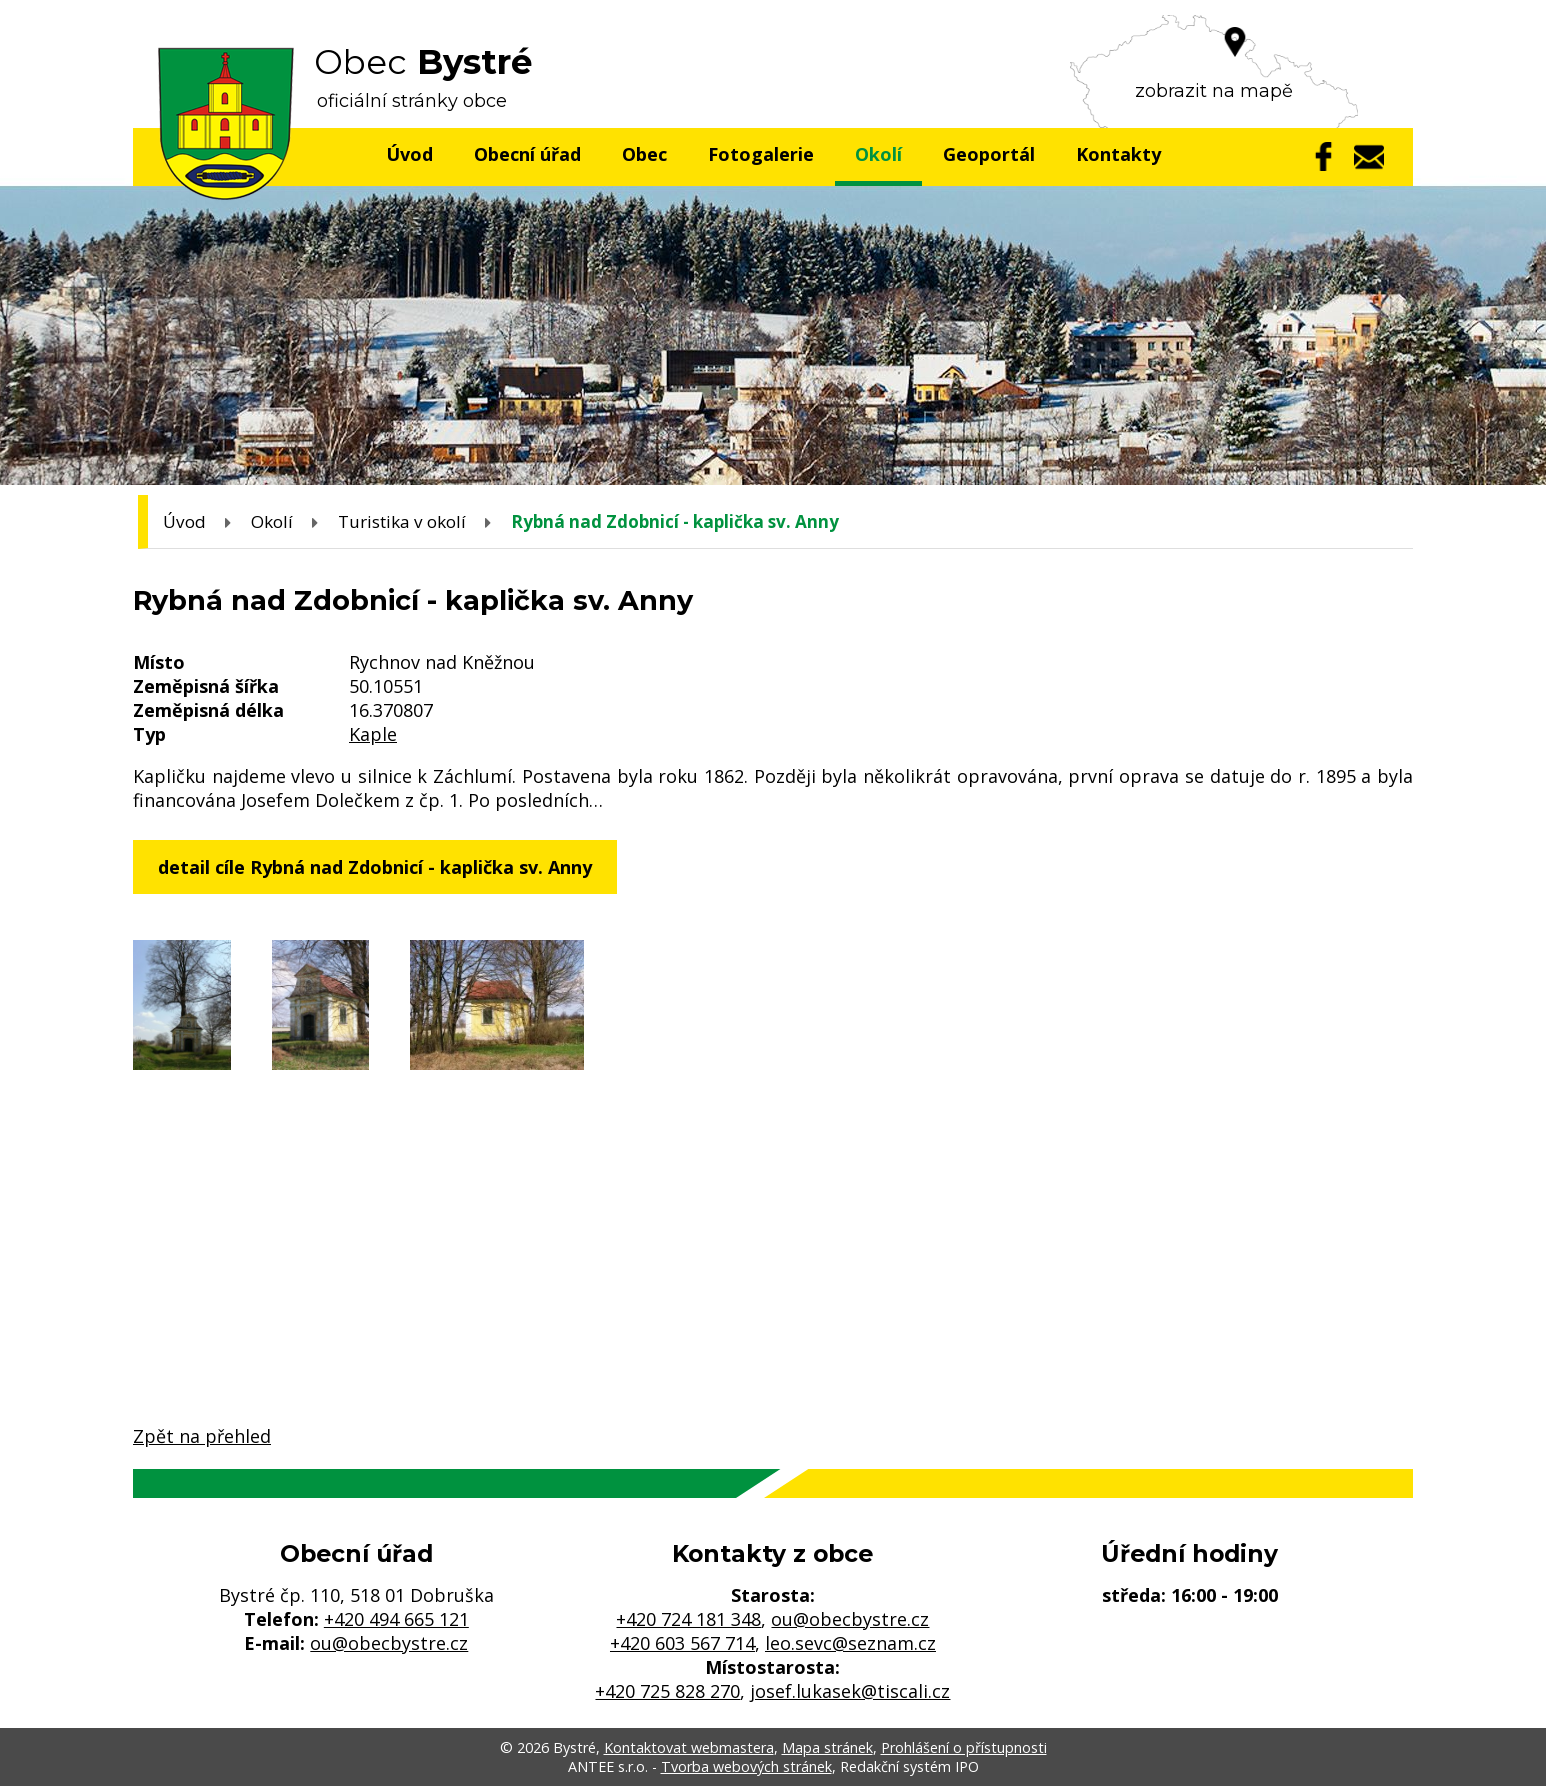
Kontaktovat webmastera (689, 1747)
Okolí (878, 154)
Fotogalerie (761, 154)
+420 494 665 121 (396, 1619)
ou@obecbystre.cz (389, 1643)
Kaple (373, 734)
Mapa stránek (827, 1747)
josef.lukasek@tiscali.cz (850, 1691)
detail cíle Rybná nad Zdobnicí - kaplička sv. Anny (375, 867)
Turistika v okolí (402, 521)
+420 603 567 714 (682, 1643)
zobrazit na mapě (1214, 91)
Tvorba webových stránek (746, 1766)
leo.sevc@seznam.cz (850, 1643)
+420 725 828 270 (667, 1691)
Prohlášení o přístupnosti (964, 1747)
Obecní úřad (527, 154)
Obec (644, 154)
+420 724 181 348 (688, 1619)
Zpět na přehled (202, 1436)
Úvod (409, 154)
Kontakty (1118, 154)
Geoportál (989, 154)
